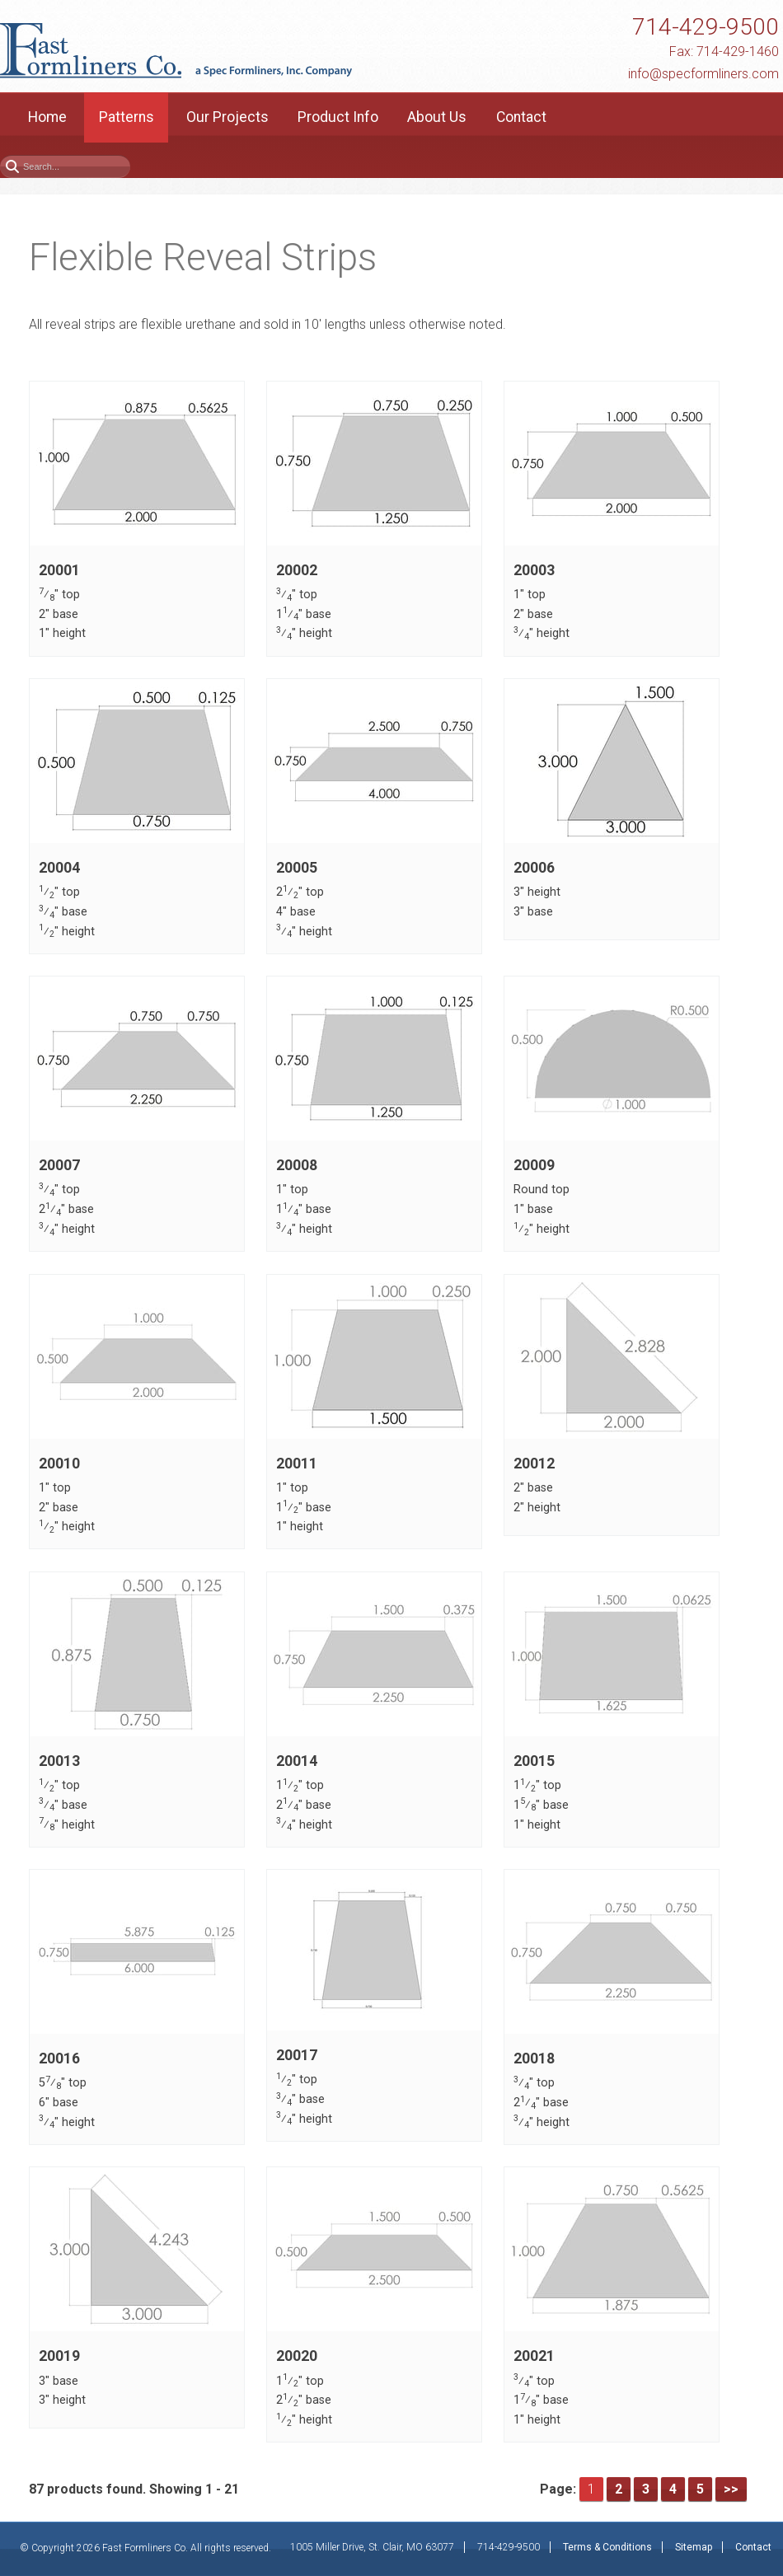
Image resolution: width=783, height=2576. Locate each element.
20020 (296, 2357)
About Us (437, 117)
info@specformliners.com (703, 74)
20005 (296, 867)
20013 (59, 1761)
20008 (296, 1165)
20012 (534, 1463)
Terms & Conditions (607, 2547)
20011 (296, 1463)
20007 (59, 1165)
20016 (59, 2058)
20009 (534, 1165)
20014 (296, 1761)
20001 (59, 570)
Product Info (338, 117)
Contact (521, 117)
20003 (534, 570)
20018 (534, 2058)
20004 (59, 867)
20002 (296, 570)
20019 (59, 2357)
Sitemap (693, 2547)
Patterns (126, 117)
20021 (534, 2357)
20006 (534, 867)
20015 (534, 1761)
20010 (59, 1463)
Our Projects (227, 117)
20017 (296, 2055)
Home (47, 117)
